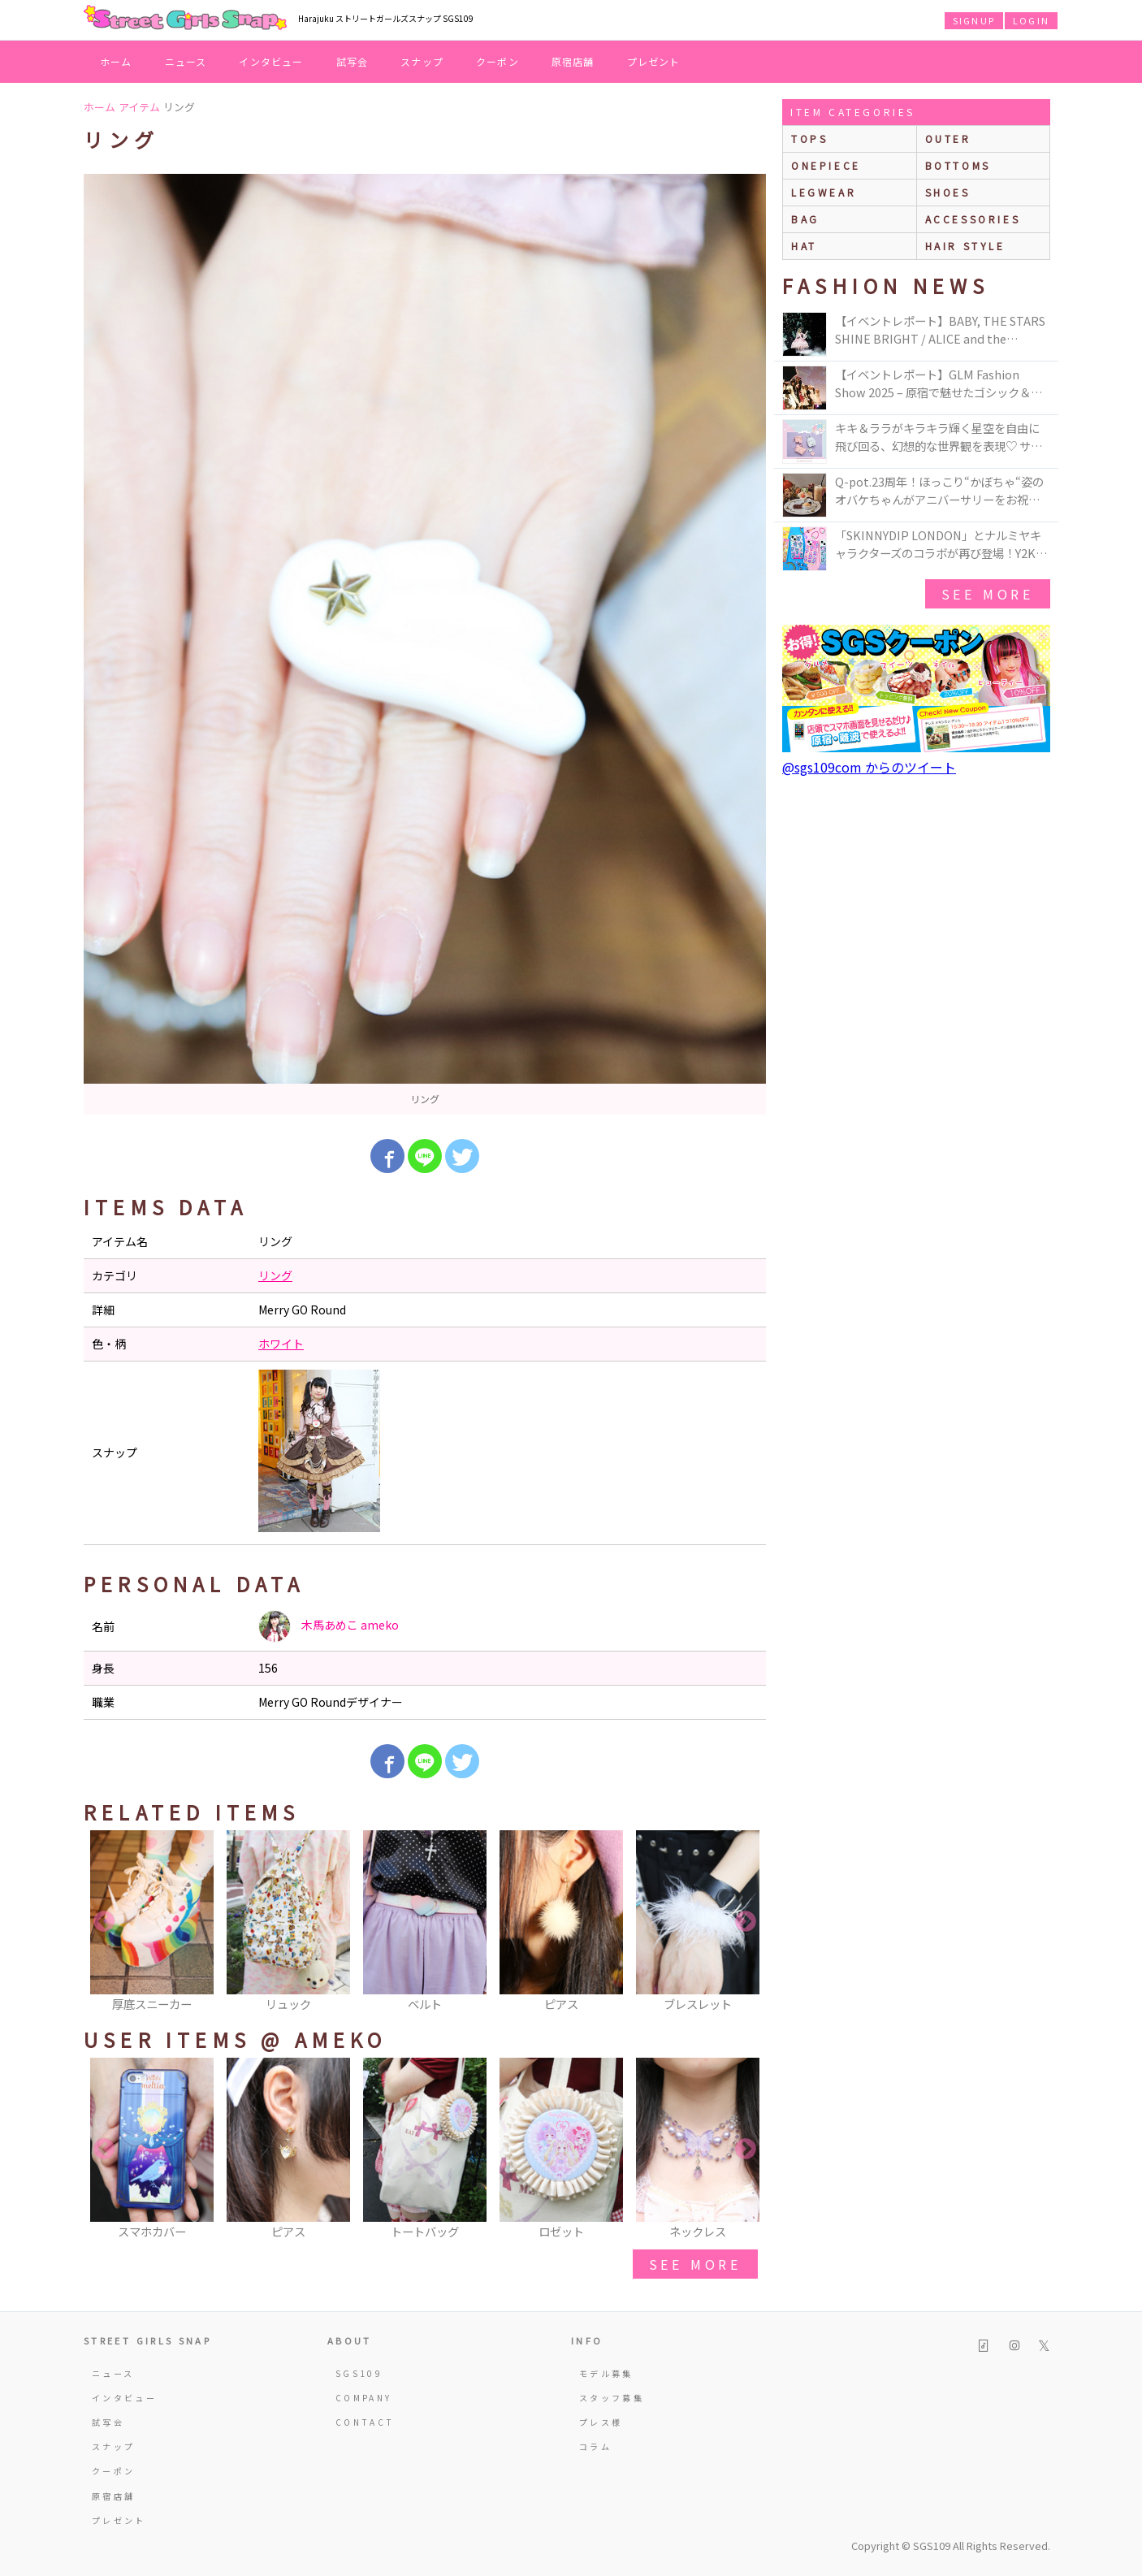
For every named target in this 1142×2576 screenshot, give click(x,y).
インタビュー (271, 61)
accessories (973, 219)
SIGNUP (974, 20)
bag (805, 219)
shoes (948, 192)
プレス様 (600, 2422)
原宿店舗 (573, 61)
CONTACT (365, 2422)
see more (695, 2264)
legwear (823, 192)
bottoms (958, 165)
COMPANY (363, 2398)
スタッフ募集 (611, 2398)
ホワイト (281, 1344)
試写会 (352, 61)
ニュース (186, 61)
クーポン (497, 61)
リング (275, 1275)
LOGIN (1031, 20)
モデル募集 (606, 2373)
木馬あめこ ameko (328, 1626)
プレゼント (654, 61)
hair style (965, 246)
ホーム (116, 61)
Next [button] (745, 1922)
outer (948, 138)
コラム (595, 2446)
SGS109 (359, 2373)
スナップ (421, 61)
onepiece (826, 165)
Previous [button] (104, 1922)
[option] (425, 644)
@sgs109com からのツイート (869, 767)
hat (804, 246)
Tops (809, 138)
